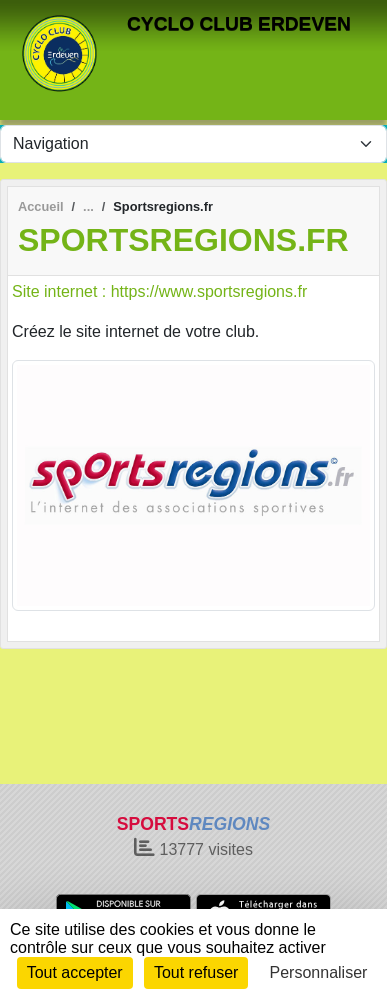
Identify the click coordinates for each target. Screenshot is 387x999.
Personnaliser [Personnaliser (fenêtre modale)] (319, 972)
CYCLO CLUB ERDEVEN (239, 23)
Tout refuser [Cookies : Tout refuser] (196, 972)
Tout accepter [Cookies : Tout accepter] (75, 972)
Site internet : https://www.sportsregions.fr (159, 291)
